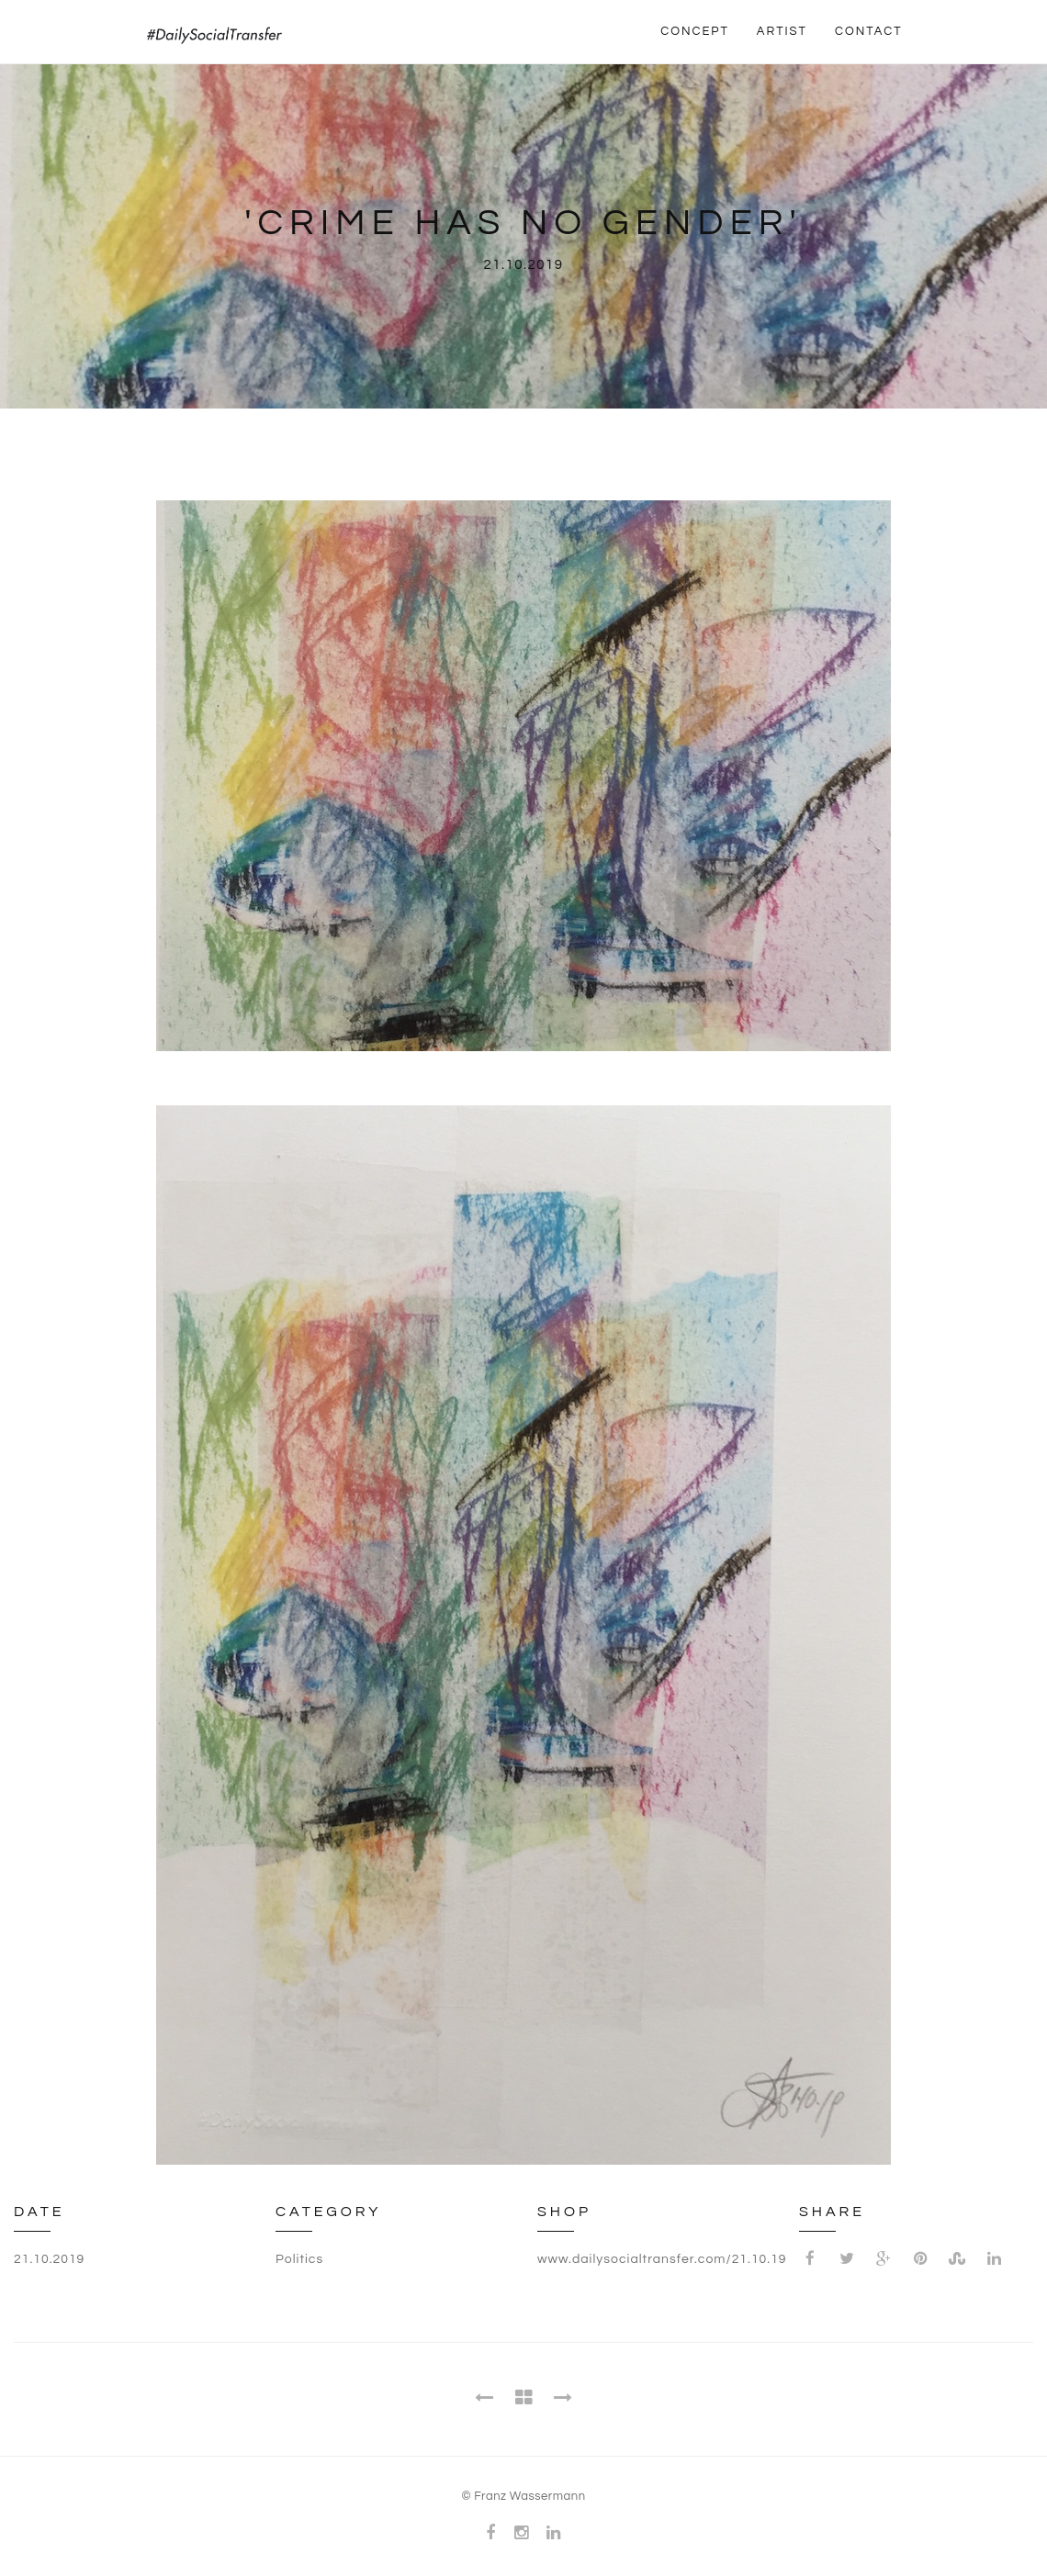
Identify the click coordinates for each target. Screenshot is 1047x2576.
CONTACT (869, 31)
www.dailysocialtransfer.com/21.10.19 (662, 2259)
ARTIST (782, 31)
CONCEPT (694, 31)
